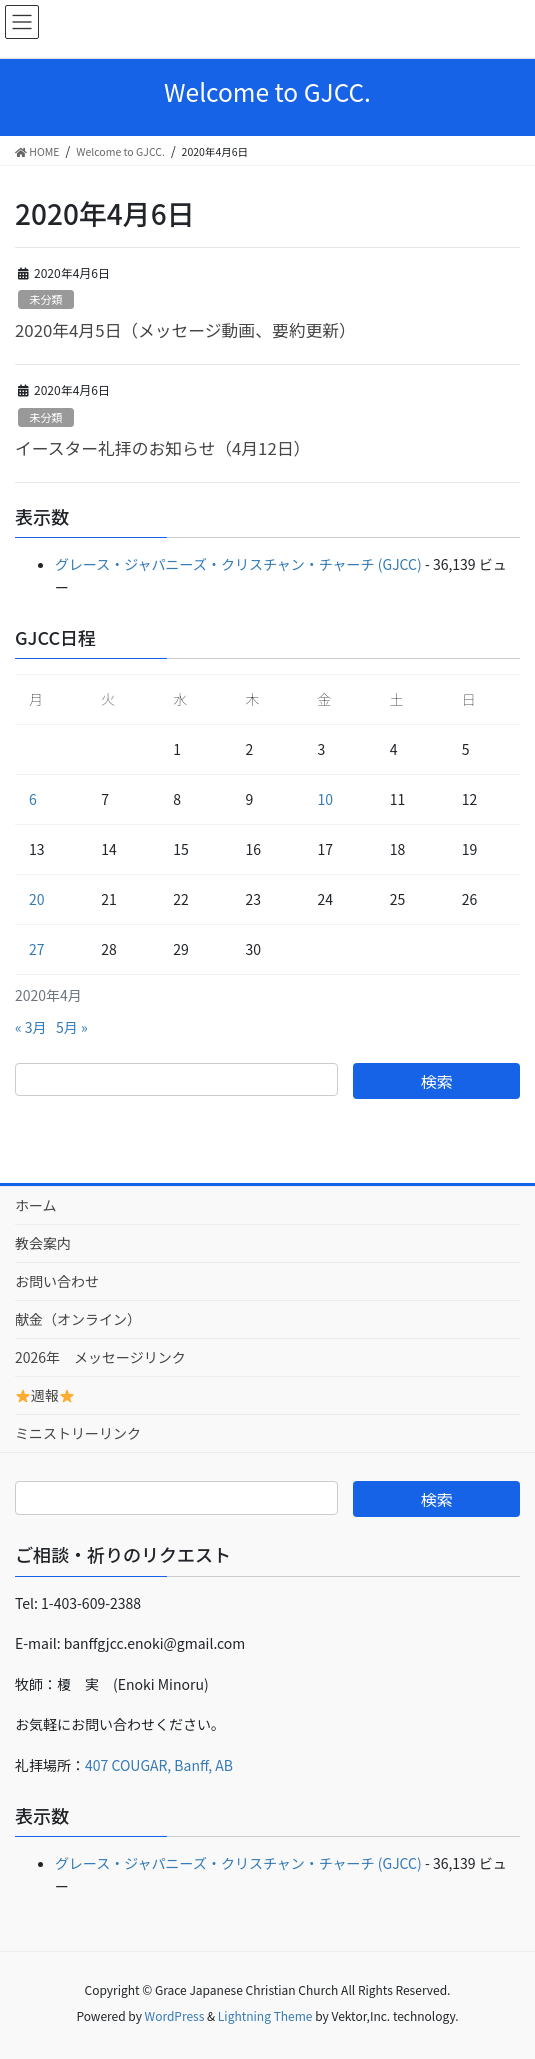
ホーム (36, 1205)
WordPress (175, 2015)
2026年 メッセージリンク (100, 1357)
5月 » (72, 1027)
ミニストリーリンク (85, 1433)
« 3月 (31, 1027)
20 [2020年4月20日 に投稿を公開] (37, 899)
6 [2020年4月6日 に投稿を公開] (33, 799)
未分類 (46, 299)
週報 (45, 1395)
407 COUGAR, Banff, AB (159, 1765)
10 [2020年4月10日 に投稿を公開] (326, 799)
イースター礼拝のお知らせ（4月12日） (175, 448)
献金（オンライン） (78, 1319)
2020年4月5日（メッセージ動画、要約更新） (185, 330)
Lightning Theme (265, 2015)
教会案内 (43, 1243)
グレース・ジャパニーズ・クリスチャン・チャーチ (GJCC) (238, 564)
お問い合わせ (57, 1281)
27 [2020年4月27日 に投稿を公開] (37, 949)
